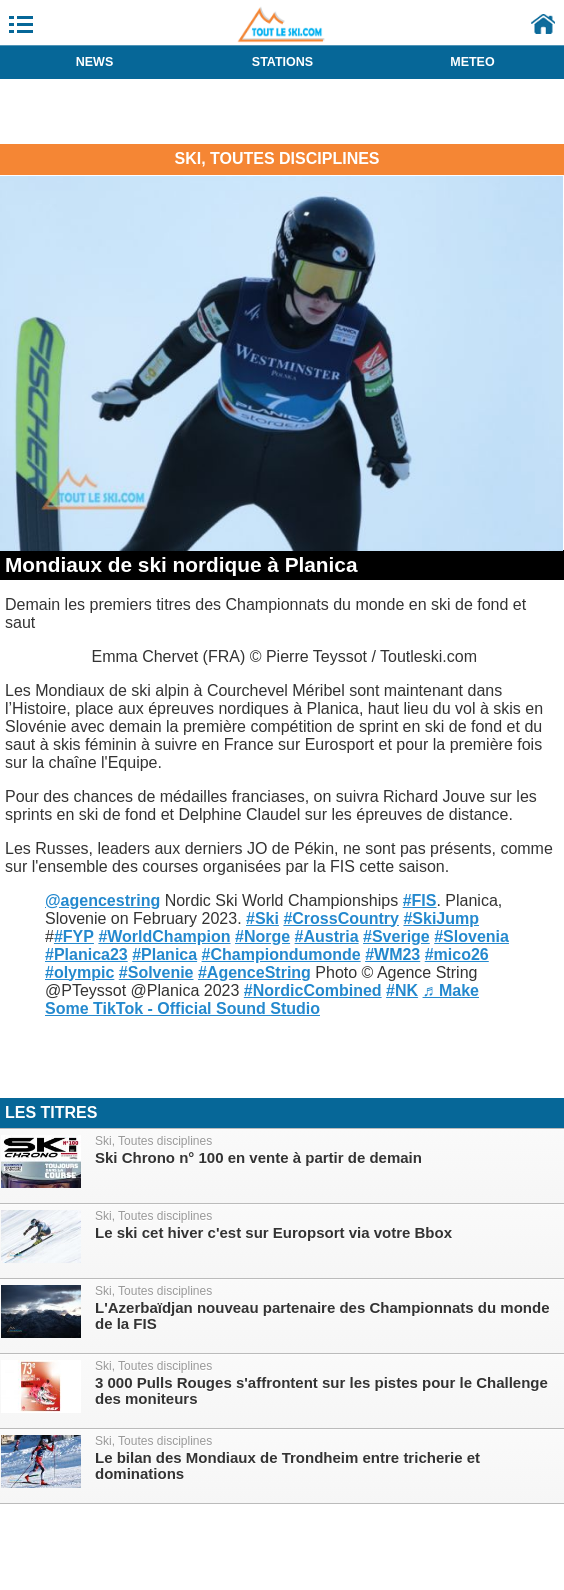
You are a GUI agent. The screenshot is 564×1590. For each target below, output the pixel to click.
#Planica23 (86, 954)
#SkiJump (441, 918)
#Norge (262, 936)
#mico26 (457, 954)
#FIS (420, 900)
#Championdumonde (281, 954)
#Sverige (396, 936)
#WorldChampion (164, 936)
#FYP (74, 936)
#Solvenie (156, 972)
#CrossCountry (341, 918)
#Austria (327, 936)
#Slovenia (471, 936)
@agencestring (102, 900)
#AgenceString (254, 972)
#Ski (262, 918)
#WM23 (392, 954)
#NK (402, 990)
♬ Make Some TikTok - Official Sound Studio (262, 999)
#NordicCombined (313, 990)
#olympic (79, 972)
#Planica (164, 954)
